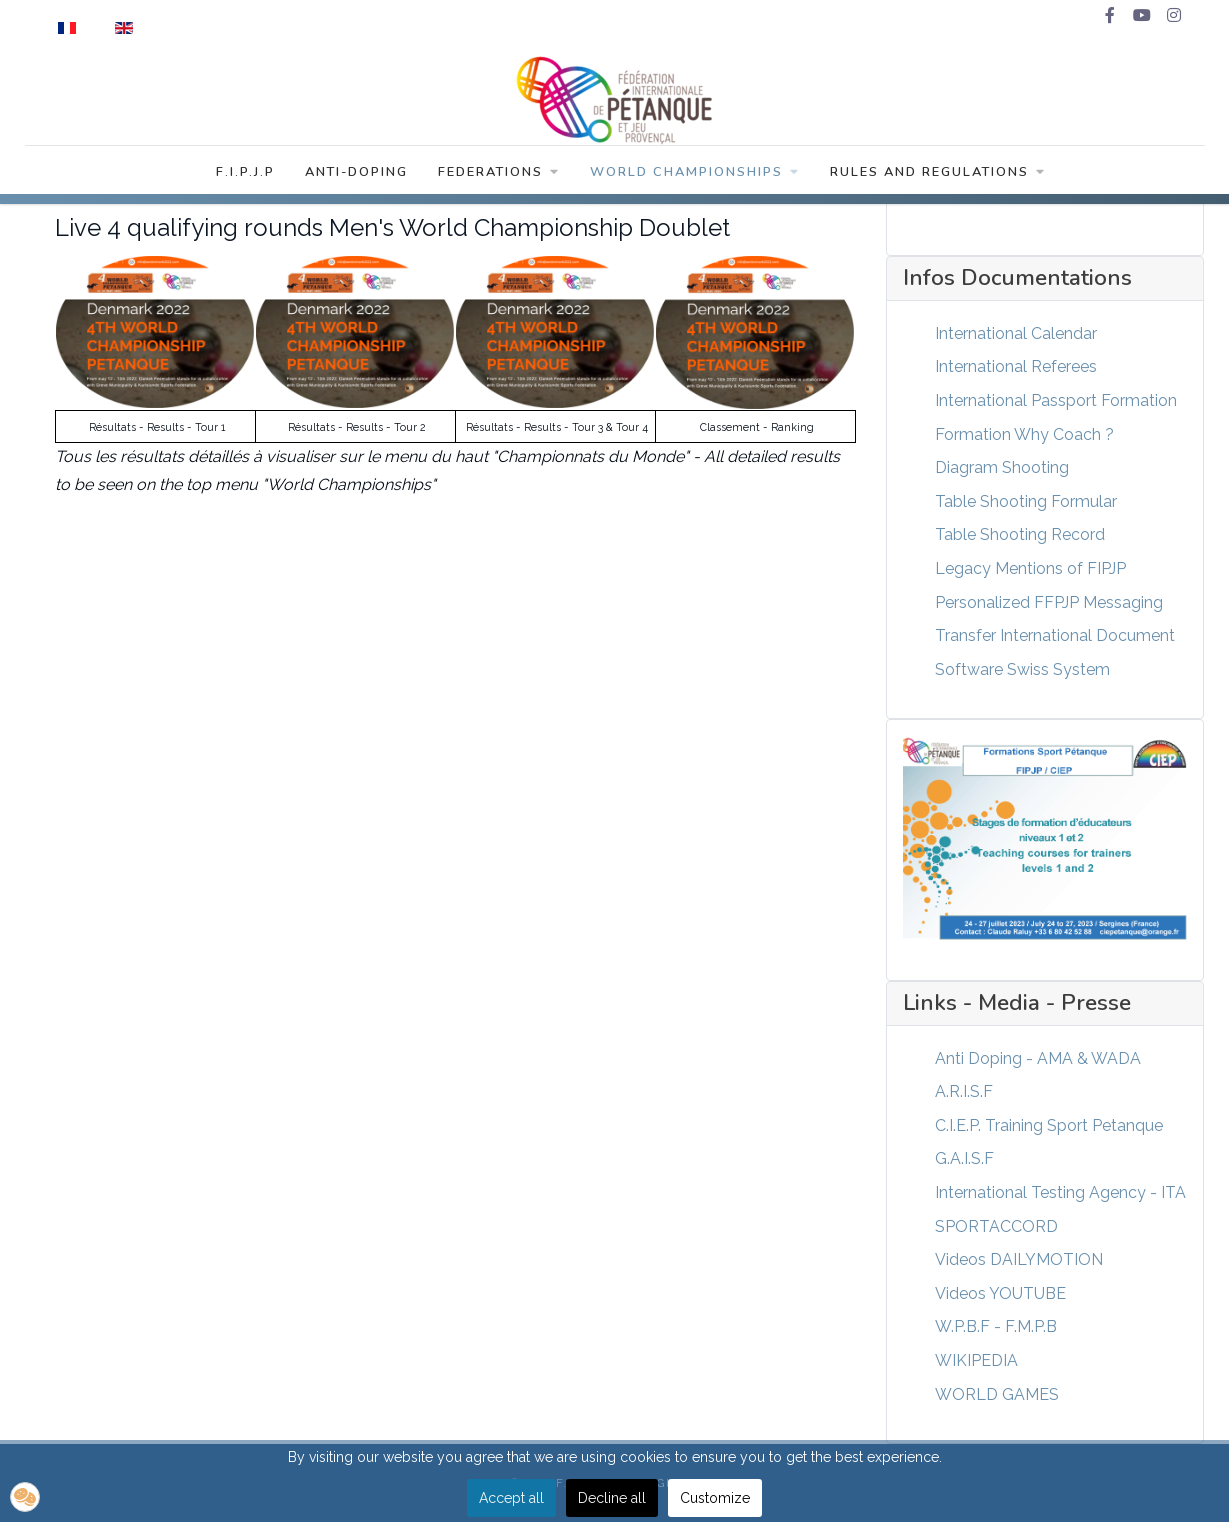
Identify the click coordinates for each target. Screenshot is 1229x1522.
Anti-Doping (356, 172)
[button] (25, 1497)
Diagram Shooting (1002, 467)
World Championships (695, 172)
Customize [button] (715, 1498)
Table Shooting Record (1020, 534)
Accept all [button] (511, 1498)
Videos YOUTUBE (1000, 1293)
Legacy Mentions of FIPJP (1030, 568)
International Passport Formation (1056, 400)
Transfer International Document (1055, 635)
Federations (499, 172)
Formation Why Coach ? (1024, 434)
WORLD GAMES (997, 1394)
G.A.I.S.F (964, 1158)
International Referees (1016, 366)
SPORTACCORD (996, 1226)
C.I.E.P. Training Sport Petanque (1049, 1125)
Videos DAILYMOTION (1019, 1259)
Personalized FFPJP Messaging (1049, 602)
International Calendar (1016, 333)
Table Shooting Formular (1026, 501)
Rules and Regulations (938, 172)
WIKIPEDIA (976, 1360)
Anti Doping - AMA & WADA (1038, 1058)
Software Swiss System (1022, 669)
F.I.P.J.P (245, 172)
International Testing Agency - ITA (1060, 1192)
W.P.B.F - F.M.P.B (996, 1326)
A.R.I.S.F (964, 1091)
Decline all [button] (612, 1498)
